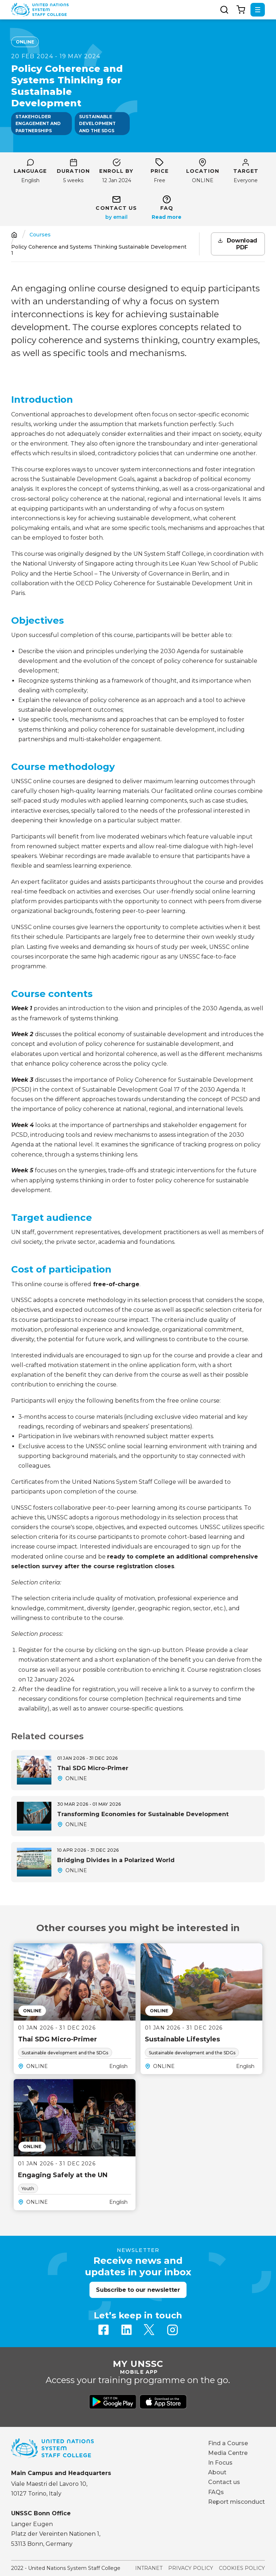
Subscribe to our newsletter (138, 2289)
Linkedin (126, 2330)
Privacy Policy (190, 2568)
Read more (166, 217)
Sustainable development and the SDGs (97, 123)
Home (14, 235)
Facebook (103, 2330)
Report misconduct (236, 2501)
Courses (40, 235)
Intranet (148, 2568)
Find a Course (228, 2443)
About (217, 2472)
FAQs (216, 2492)
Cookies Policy (242, 2568)
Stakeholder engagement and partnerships (38, 123)
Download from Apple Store (163, 2402)
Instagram (172, 2330)
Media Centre (228, 2453)
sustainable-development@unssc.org (116, 217)
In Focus (220, 2462)
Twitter (149, 2330)
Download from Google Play (113, 2402)
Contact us (224, 2482)
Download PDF (242, 244)
